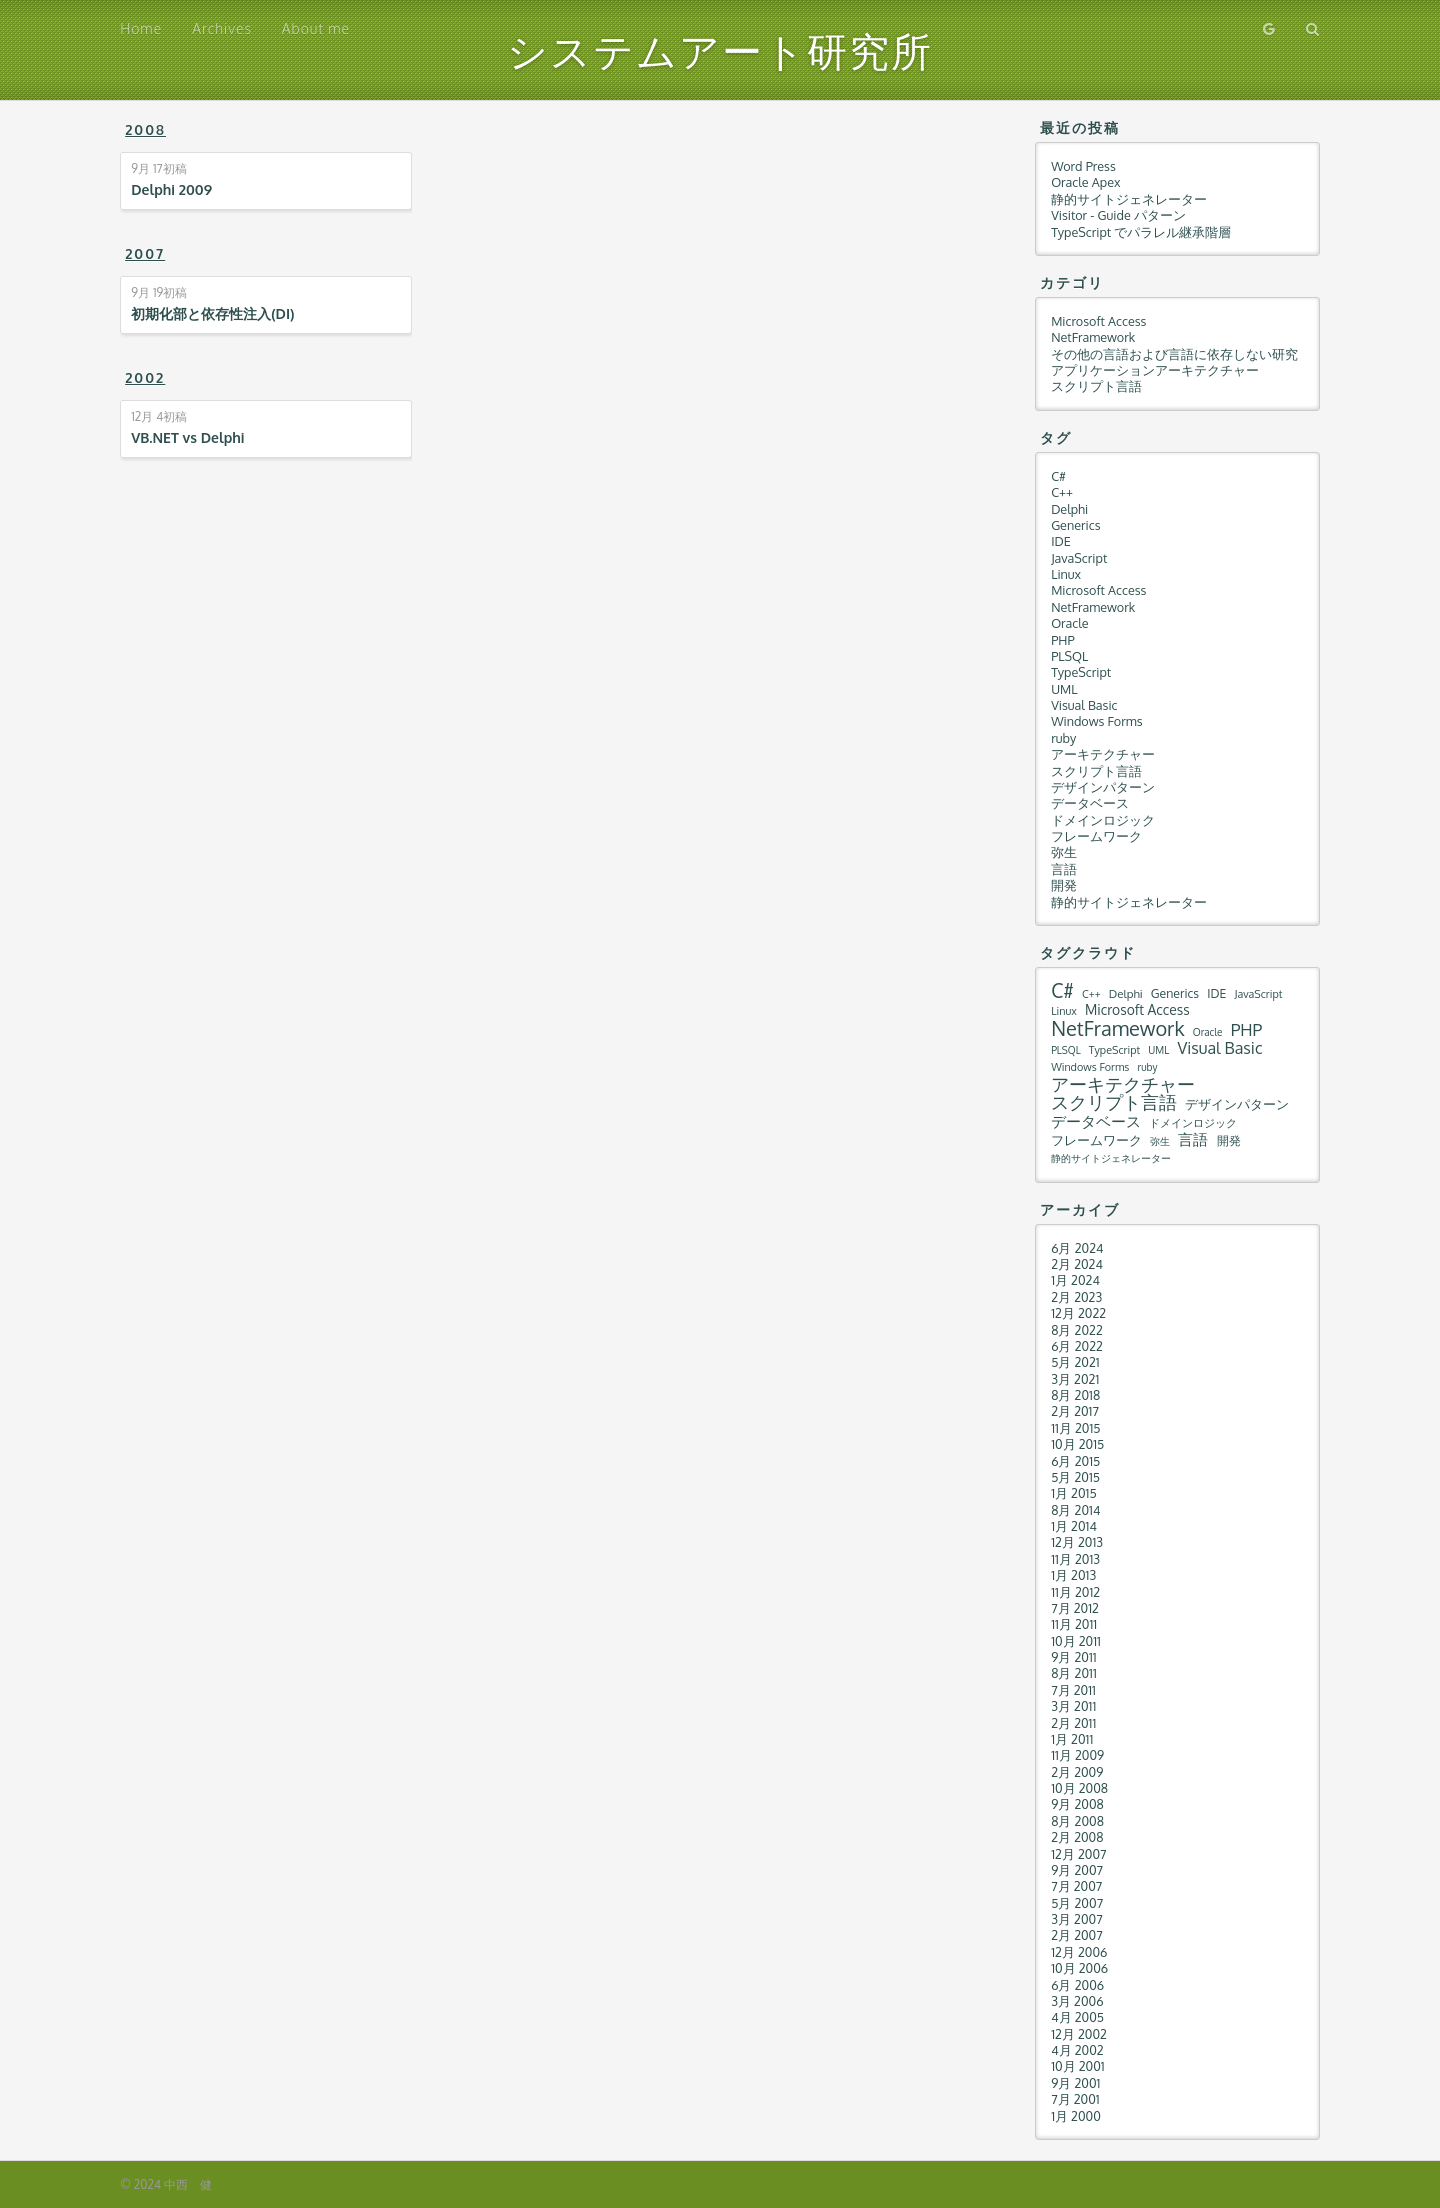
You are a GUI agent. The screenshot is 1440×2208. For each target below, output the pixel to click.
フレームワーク (1096, 836)
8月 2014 (1075, 1510)
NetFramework (1093, 337)
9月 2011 (1074, 1657)
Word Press (1083, 166)
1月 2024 (1075, 1280)
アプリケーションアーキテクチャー (1155, 370)
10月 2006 (1079, 1968)
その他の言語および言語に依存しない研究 (1174, 354)
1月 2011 (1072, 1739)
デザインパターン (1103, 787)
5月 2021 (1075, 1362)
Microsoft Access (1098, 321)
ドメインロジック (1103, 820)
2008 (145, 129)
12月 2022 (1078, 1313)
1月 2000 (1076, 2116)
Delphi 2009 (171, 189)
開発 (1064, 885)
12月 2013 (1077, 1542)
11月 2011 (1074, 1624)
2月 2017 (1075, 1411)
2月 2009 (1077, 1772)
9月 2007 (1077, 1870)
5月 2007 (1077, 1903)
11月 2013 (1075, 1559)
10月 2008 (1079, 1788)
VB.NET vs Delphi (187, 437)
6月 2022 (1077, 1346)
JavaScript (1079, 558)
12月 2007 (1078, 1854)
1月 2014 (1074, 1526)
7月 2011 (1073, 1690)
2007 (145, 253)
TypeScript (1081, 672)
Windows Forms (1096, 721)
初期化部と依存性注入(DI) (212, 313)
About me (316, 28)
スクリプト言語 (1096, 386)
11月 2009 (1077, 1755)
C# (1058, 476)
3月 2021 (1075, 1379)
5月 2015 (1075, 1477)
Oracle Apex (1085, 182)
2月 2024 (1077, 1264)
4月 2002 (1077, 2050)
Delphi (1069, 509)
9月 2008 (1077, 1804)
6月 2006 (1077, 1985)
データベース (1090, 803)
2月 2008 (1077, 1837)
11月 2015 (1075, 1428)
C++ (1062, 492)
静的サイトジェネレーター (1129, 199)
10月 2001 (1078, 2066)
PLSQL (1069, 656)
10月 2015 (1077, 1444)
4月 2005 (1077, 2017)
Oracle (1070, 623)
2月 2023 (1076, 1297)
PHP (1062, 640)
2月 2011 (1073, 1723)
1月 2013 (1073, 1575)
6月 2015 (1075, 1461)
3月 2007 (1077, 1919)
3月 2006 (1077, 2001)
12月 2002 (1079, 2034)
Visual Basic (1084, 705)
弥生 (1064, 852)
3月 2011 (1073, 1706)
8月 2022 (1077, 1330)
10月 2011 (1076, 1641)
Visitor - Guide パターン (1118, 215)
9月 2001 (1075, 2083)
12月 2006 (1079, 1952)
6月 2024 (1077, 1248)
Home (141, 28)
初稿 (158, 169)
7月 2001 (1075, 2099)
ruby (1063, 738)
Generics (1075, 525)
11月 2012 (1075, 1592)
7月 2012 (1075, 1608)
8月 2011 (1074, 1673)
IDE (1061, 541)
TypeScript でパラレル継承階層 (1141, 232)
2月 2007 (1077, 1935)
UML (1064, 689)
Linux (1066, 574)
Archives (222, 28)
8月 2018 (1075, 1395)
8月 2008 (1077, 1821)
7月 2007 (1076, 1886)
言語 (1064, 869)
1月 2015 (1074, 1493)
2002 (145, 377)
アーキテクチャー (1103, 754)
